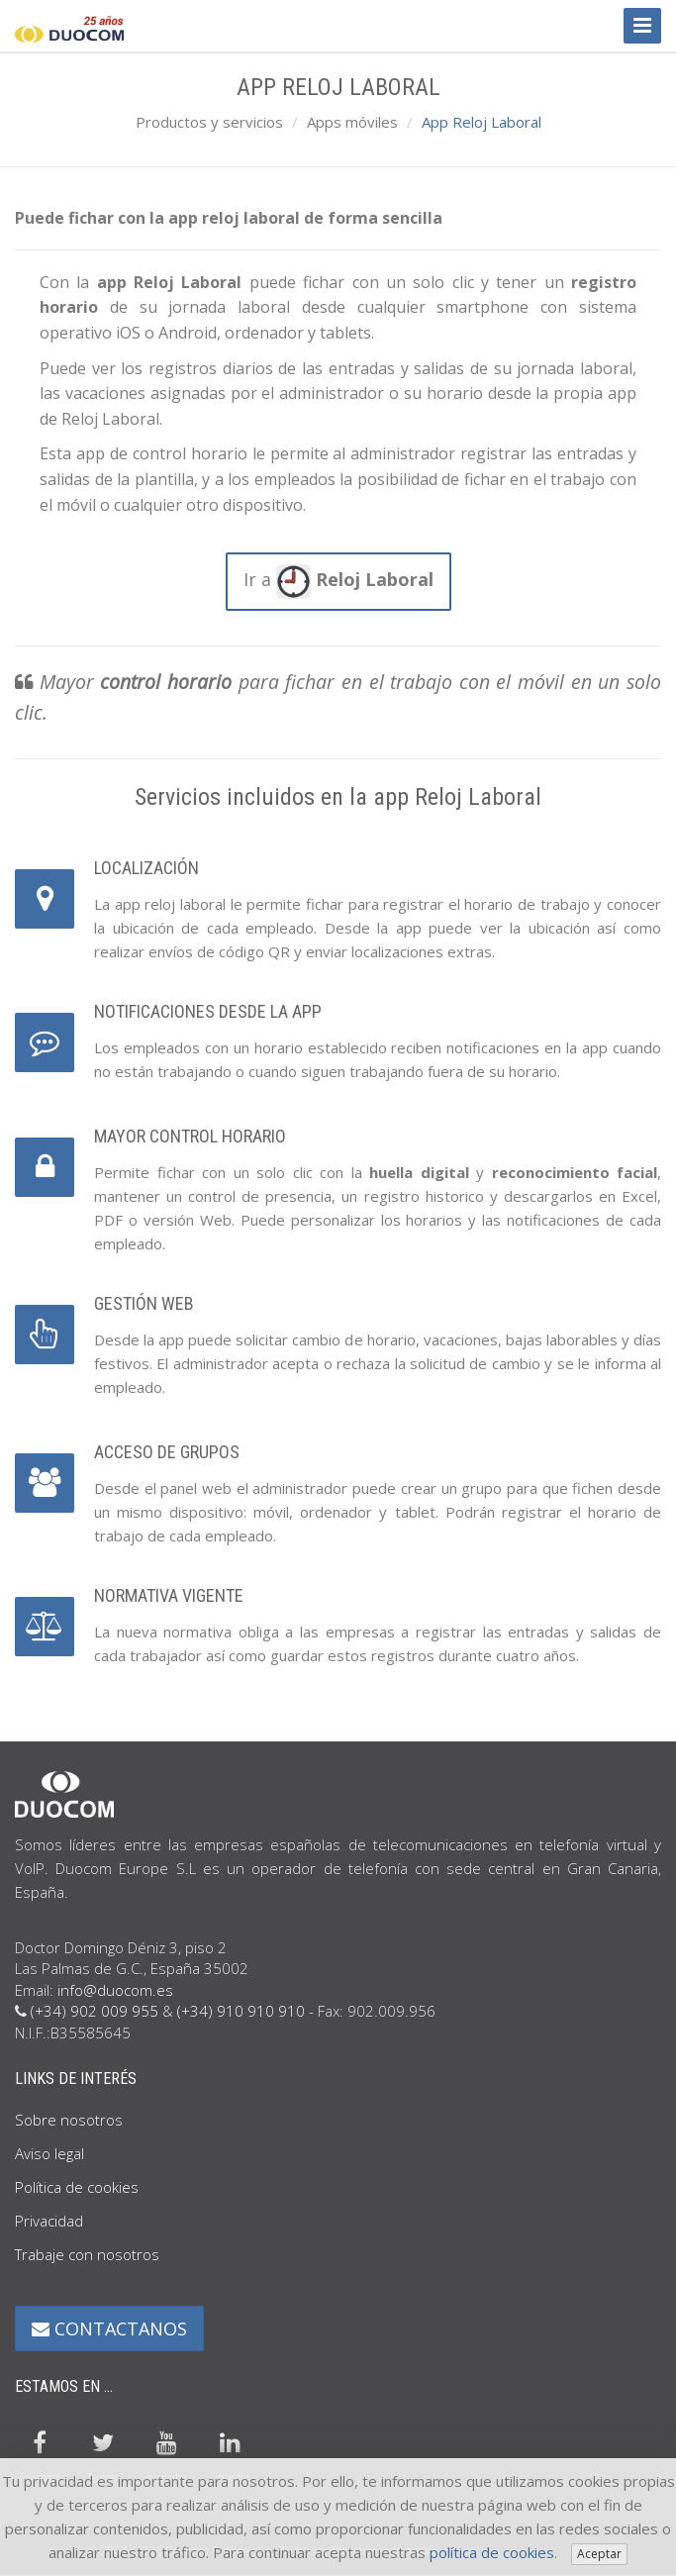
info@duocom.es (115, 1990)
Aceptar (599, 2553)
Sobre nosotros (69, 2120)
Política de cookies (77, 2187)
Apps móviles (352, 122)
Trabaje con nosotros (87, 2254)
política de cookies (492, 2552)
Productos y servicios (209, 122)
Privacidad (49, 2220)
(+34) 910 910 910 (241, 2011)
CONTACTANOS (109, 2328)
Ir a (338, 581)
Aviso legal (49, 2153)
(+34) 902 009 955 (94, 2011)
